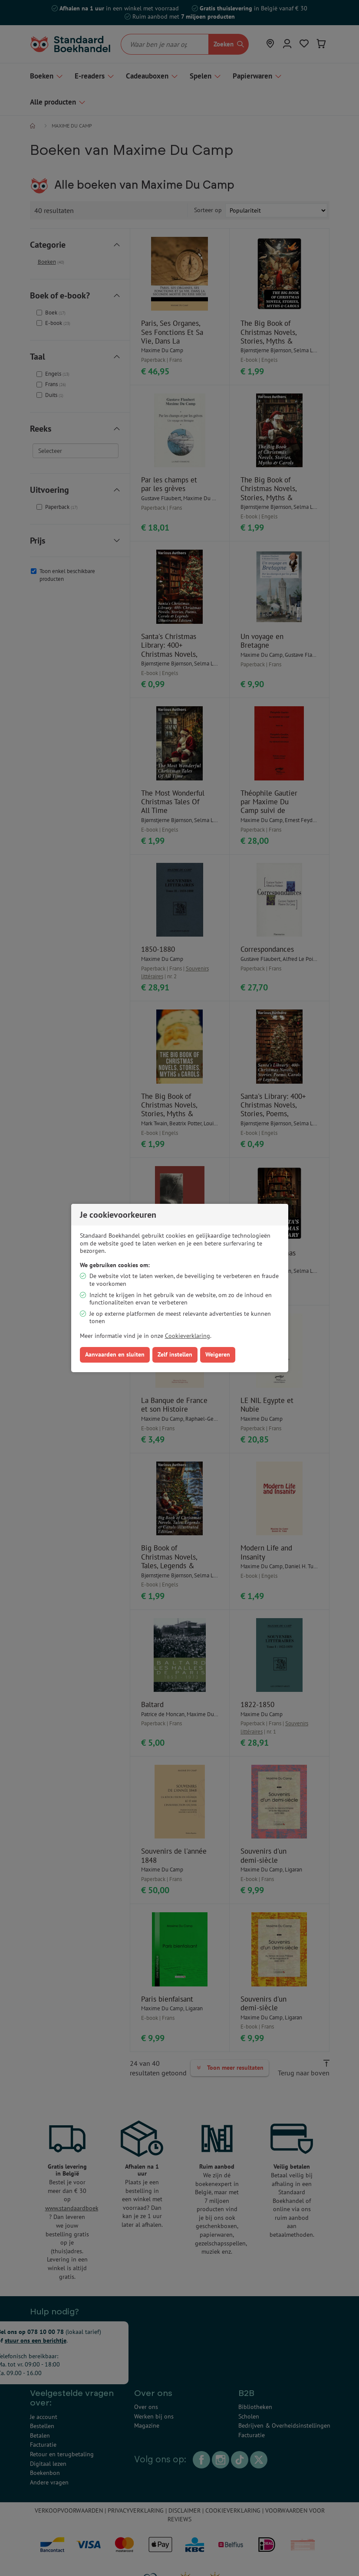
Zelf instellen (175, 1354)
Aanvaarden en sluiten (115, 1354)
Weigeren (217, 1354)
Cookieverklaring (187, 1336)
